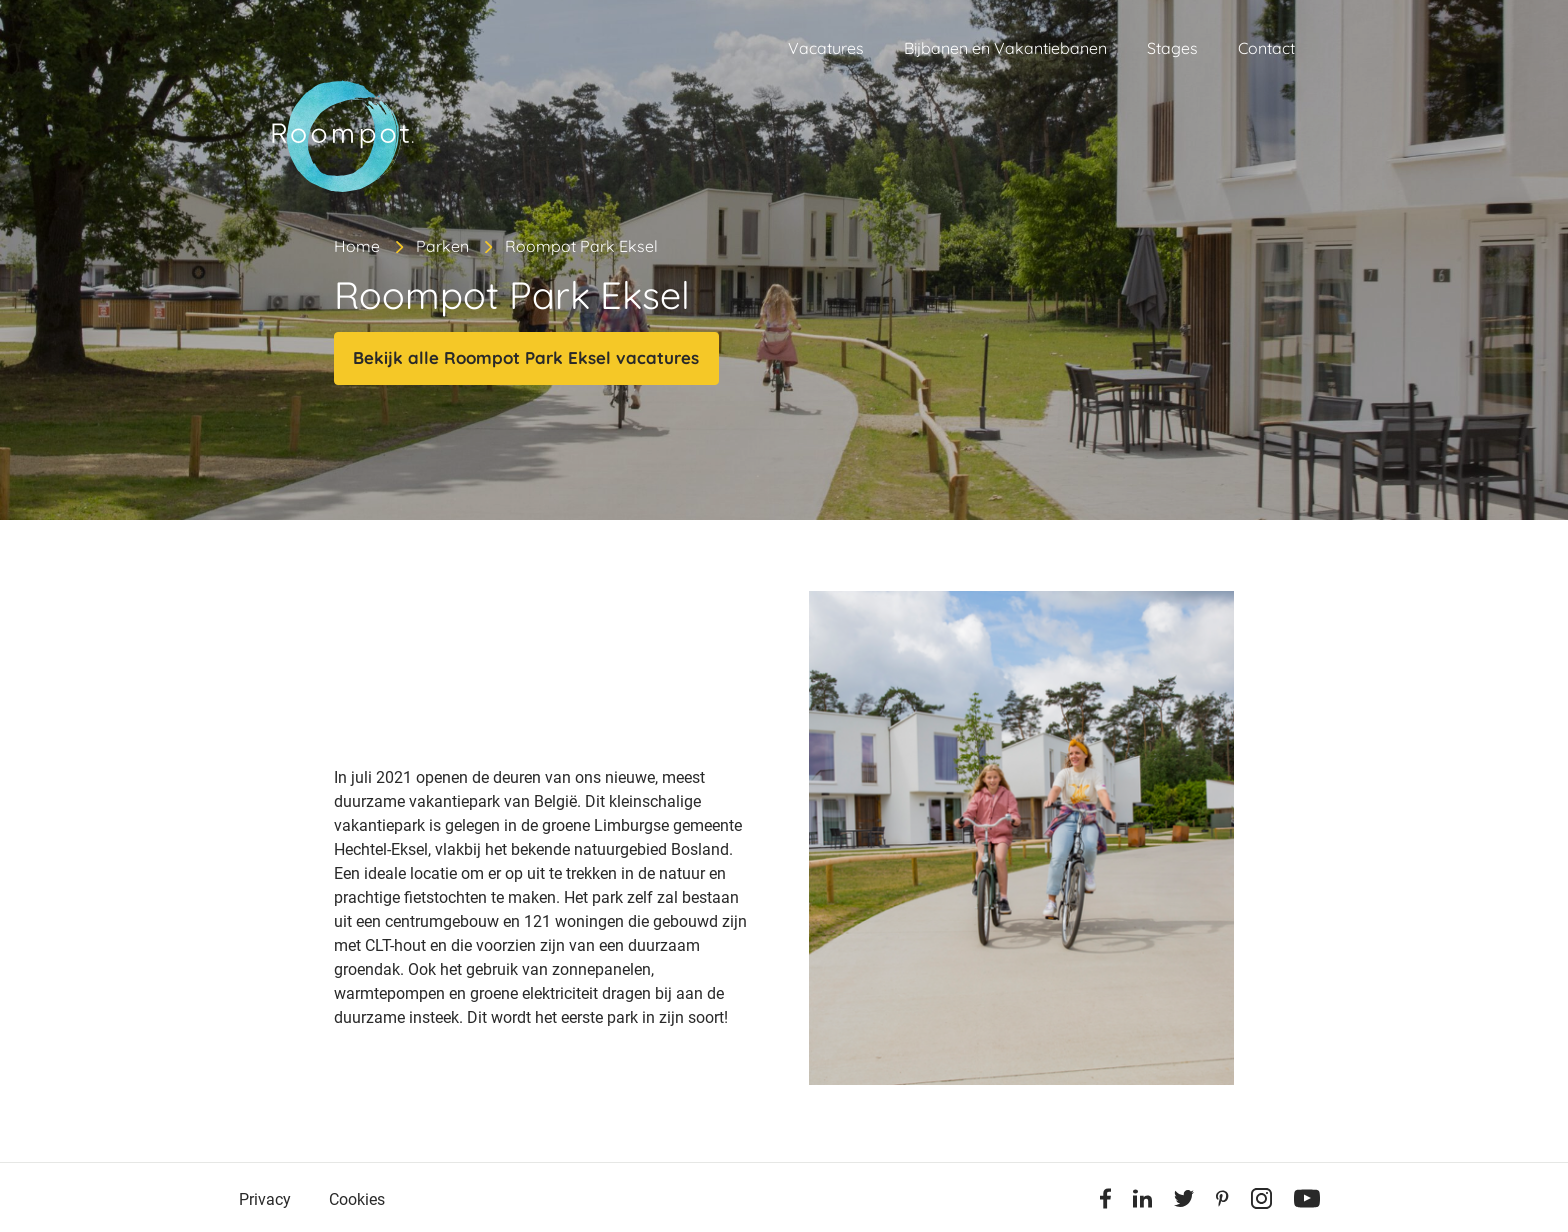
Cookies (357, 1199)
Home (357, 246)
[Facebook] (1105, 1202)
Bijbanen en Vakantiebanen (1005, 48)
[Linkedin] (1142, 1202)
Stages (1172, 48)
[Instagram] (1261, 1202)
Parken (442, 246)
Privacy (265, 1199)
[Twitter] (1184, 1202)
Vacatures (826, 48)
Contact (1266, 48)
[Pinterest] (1222, 1202)
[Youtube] (1307, 1202)
